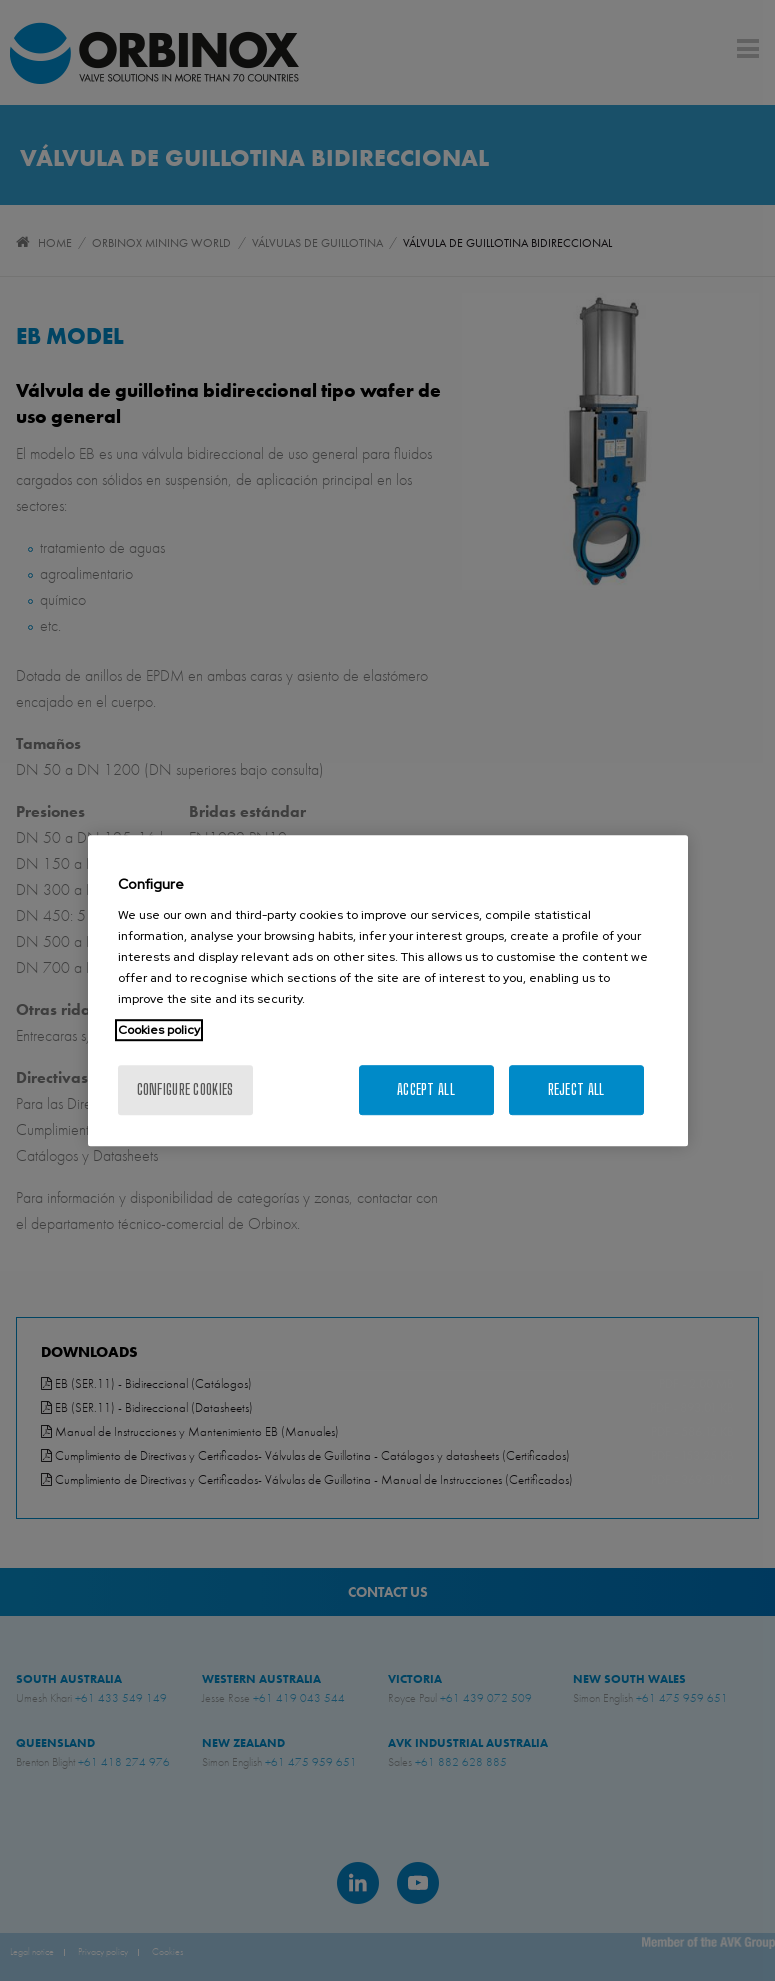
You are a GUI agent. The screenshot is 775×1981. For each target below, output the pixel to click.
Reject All (576, 1089)
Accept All (426, 1089)
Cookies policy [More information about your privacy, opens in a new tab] (159, 1030)
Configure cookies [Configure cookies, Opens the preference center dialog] (185, 1089)
